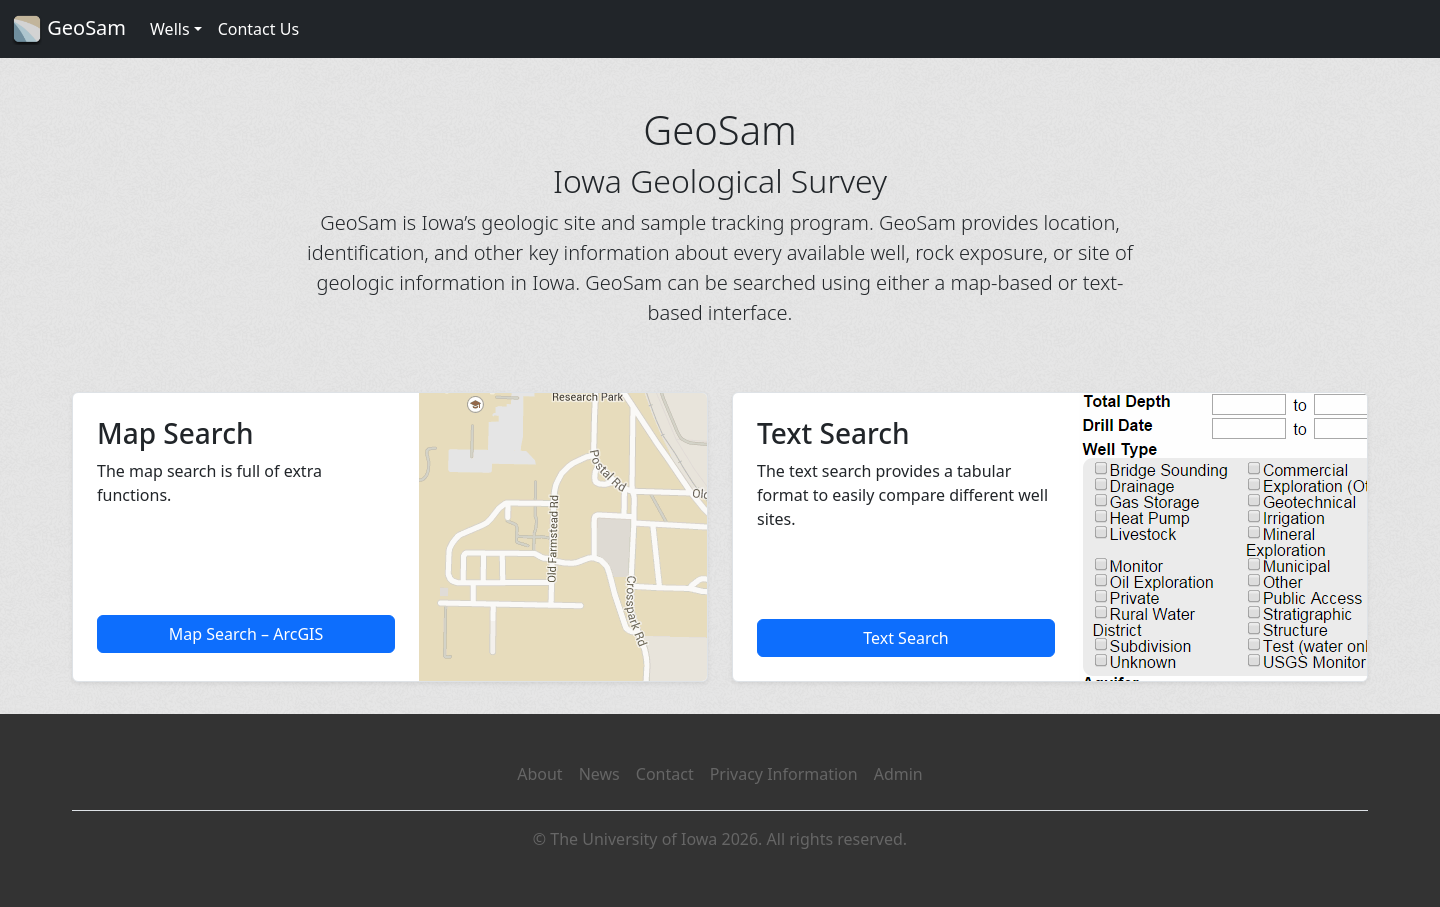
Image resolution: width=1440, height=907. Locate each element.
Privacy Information (784, 774)
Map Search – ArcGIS (246, 634)
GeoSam (69, 29)
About (539, 774)
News (599, 774)
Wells (170, 29)
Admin (898, 774)
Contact (665, 774)
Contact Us (258, 29)
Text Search (906, 638)
